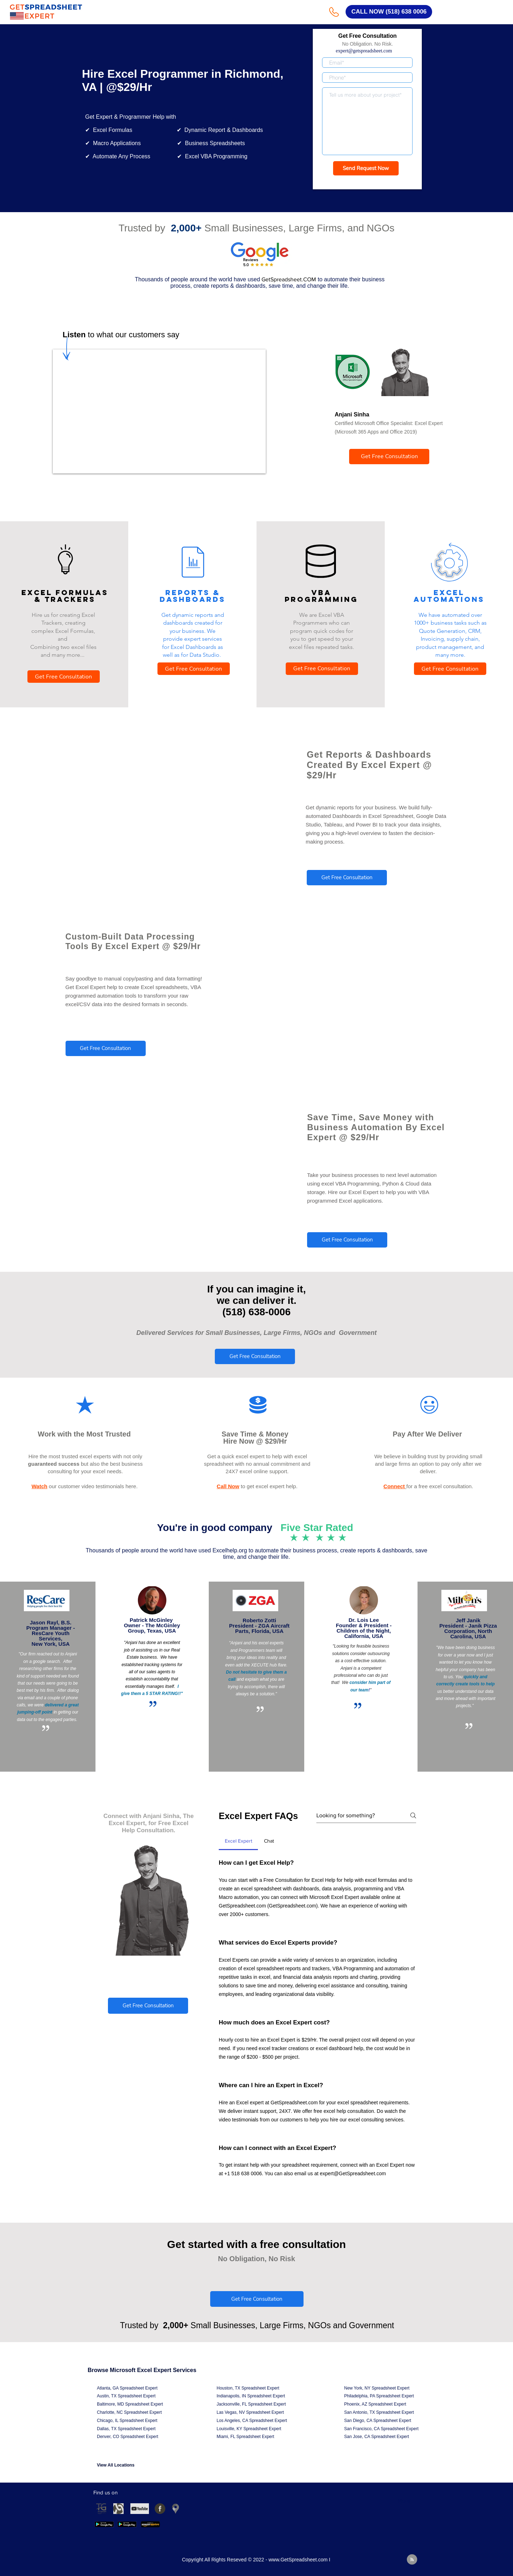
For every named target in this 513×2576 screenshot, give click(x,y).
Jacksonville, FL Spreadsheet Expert (251, 2404)
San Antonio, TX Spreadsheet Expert (379, 2412)
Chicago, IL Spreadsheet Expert (127, 2420)
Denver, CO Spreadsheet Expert (127, 2436)
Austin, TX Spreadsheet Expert (126, 2395)
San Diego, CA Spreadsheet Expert (377, 2420)
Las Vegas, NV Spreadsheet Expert (250, 2412)
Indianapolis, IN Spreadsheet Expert (251, 2395)
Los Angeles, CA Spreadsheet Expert (252, 2420)
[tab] (238, 1841)
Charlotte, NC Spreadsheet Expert (129, 2412)
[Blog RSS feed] (412, 2559)
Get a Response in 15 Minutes (367, 182)
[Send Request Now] (366, 168)
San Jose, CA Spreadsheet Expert (376, 2436)
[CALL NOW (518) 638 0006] (389, 12)
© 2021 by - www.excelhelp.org (154, 843)
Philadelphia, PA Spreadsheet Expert (379, 2395)
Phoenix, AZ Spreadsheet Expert (375, 2404)
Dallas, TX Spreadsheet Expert (126, 2428)
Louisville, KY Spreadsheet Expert (249, 2428)
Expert (151, 2388)
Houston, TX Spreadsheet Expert (248, 2388)
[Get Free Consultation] (389, 456)
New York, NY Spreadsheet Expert (376, 2388)
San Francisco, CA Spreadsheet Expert (381, 2428)
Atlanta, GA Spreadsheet (121, 2388)
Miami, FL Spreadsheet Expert (245, 2436)
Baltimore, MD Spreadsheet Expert (130, 2404)
